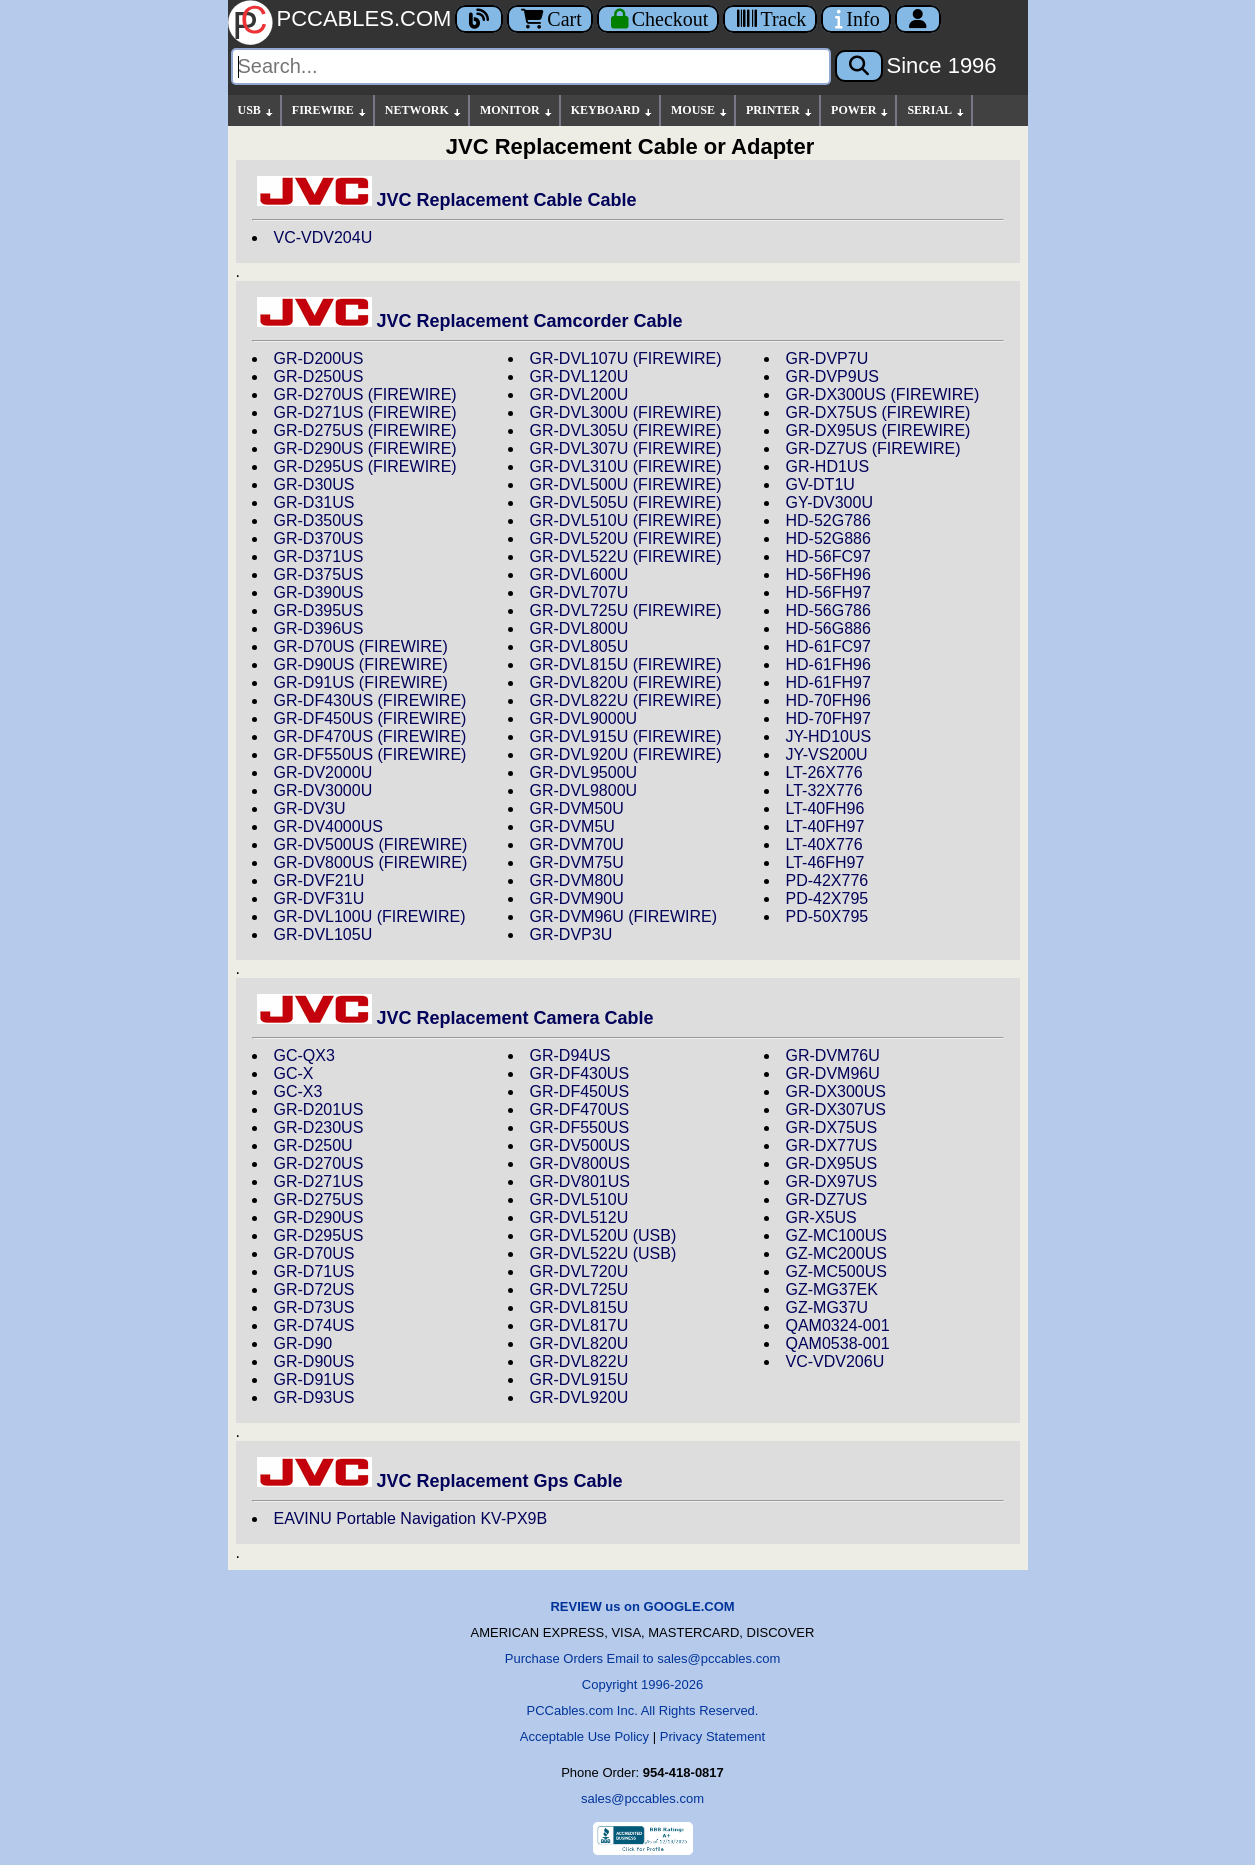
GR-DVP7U (827, 358)
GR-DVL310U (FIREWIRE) (626, 466)
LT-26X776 (824, 772)
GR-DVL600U (579, 574)
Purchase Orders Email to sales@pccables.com (642, 1658)
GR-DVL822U (579, 1361)
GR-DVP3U (571, 934)
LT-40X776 (824, 844)
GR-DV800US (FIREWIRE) (371, 862)
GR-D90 (303, 1343)
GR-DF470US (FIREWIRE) (370, 736)
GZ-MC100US (836, 1235)
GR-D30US (314, 484)
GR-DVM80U (577, 880)
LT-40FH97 (825, 826)
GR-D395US (319, 610)
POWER (860, 110)
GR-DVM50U (577, 808)
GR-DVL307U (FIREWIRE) (626, 448)
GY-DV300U (829, 502)
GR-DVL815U (579, 1307)
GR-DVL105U (323, 934)
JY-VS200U (827, 754)
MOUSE (700, 110)
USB (256, 110)
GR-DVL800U (579, 628)
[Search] (531, 66)
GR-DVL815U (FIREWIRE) (626, 664)
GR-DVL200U (579, 394)
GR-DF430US (580, 1073)
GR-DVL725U (579, 1289)
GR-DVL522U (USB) (603, 1253)
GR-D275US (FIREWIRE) (365, 430)
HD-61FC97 (828, 646)
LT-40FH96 (825, 808)
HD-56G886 (828, 628)
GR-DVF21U (319, 880)
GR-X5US (821, 1217)
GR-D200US (319, 358)
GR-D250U (313, 1145)
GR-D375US (319, 574)
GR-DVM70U (577, 844)
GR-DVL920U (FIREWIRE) (626, 754)
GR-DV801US (580, 1181)
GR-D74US (314, 1325)
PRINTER (780, 110)
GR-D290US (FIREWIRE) (365, 448)
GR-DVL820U (579, 1343)
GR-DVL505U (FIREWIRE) (626, 502)
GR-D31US (314, 502)
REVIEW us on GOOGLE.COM (642, 1606)
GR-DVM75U (577, 862)
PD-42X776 (827, 880)
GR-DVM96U (833, 1073)
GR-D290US (319, 1217)
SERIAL (936, 110)
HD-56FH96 (828, 574)
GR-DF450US (580, 1091)
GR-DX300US (836, 1091)
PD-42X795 (827, 898)
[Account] (918, 19)
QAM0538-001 (838, 1343)
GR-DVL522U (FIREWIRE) (626, 556)
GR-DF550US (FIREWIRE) (370, 754)
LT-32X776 (824, 790)
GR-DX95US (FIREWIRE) (878, 430)
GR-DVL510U (579, 1199)
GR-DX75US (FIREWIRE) (878, 412)
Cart (549, 19)
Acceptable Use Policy (584, 1736)
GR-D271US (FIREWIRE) (365, 412)
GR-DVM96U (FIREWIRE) (624, 916)
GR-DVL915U (579, 1379)
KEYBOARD (612, 110)
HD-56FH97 (828, 592)
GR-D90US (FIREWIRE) (361, 664)
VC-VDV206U (835, 1361)
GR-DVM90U (577, 898)
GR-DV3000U (323, 790)
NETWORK (424, 110)
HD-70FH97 (828, 718)
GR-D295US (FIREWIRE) (365, 466)
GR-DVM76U (833, 1055)
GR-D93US (314, 1397)
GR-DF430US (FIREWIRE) (370, 700)
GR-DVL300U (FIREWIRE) (626, 412)
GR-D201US (319, 1109)
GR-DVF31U (319, 898)
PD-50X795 (827, 916)
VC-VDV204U (323, 237)
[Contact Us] (855, 19)
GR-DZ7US (827, 1199)
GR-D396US (319, 628)
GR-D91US (314, 1379)
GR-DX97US (832, 1181)
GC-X (294, 1073)
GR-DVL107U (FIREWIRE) (626, 358)
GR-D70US (314, 1253)
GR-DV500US (580, 1145)
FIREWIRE (330, 110)
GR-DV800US (580, 1163)
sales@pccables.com (642, 1798)
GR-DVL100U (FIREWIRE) (370, 916)
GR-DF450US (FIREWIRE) (370, 718)
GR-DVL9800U (584, 790)
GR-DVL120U (579, 376)
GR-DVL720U (579, 1271)
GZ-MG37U (827, 1307)
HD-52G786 (828, 520)
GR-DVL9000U (584, 718)
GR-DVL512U (579, 1217)
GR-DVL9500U (584, 772)
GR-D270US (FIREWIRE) (365, 394)
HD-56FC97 (828, 556)
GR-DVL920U (579, 1397)
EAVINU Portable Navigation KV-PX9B (411, 1518)
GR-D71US (314, 1271)
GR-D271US (319, 1181)
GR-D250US (319, 376)
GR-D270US (319, 1163)
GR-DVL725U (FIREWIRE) (626, 610)
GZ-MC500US (836, 1271)
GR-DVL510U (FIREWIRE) (626, 520)
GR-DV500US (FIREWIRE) (371, 844)
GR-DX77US (832, 1145)
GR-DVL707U (579, 592)
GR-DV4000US (328, 826)
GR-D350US (319, 520)
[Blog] (479, 19)
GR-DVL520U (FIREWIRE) (626, 538)
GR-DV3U (310, 808)
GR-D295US (319, 1235)
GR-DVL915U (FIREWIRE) (626, 736)
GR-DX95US (832, 1163)
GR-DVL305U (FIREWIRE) (626, 430)
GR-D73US (314, 1307)
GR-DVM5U (572, 826)
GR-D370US (319, 538)
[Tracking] (770, 19)
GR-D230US (319, 1127)
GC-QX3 (304, 1055)
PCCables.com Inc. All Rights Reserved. (643, 1710)
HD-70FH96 (828, 700)
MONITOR (517, 110)
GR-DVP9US (832, 376)
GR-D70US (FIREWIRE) (361, 646)
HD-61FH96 (828, 664)
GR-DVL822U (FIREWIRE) (626, 700)
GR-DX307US (836, 1109)
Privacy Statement (713, 1736)
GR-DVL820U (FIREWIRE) (626, 682)
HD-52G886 (828, 538)
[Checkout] (658, 19)
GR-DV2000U (323, 772)
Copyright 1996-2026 (642, 1684)
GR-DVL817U (579, 1325)
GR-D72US (314, 1289)
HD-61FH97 (828, 682)
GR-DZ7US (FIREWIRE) (873, 448)
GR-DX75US (832, 1127)
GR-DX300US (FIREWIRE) (883, 394)
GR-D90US (314, 1361)
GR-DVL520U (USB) (603, 1235)
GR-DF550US (580, 1127)
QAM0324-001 (838, 1325)
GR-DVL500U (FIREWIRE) (626, 484)
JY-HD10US (829, 736)
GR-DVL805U (579, 646)
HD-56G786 (828, 610)
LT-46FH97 (825, 862)
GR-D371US (319, 556)
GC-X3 (298, 1091)
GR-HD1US (828, 466)
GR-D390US (319, 592)
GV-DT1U (820, 484)
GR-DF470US (580, 1109)
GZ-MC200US (836, 1253)
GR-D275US (319, 1199)
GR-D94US (570, 1055)
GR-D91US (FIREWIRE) (361, 682)
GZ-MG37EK (832, 1289)
